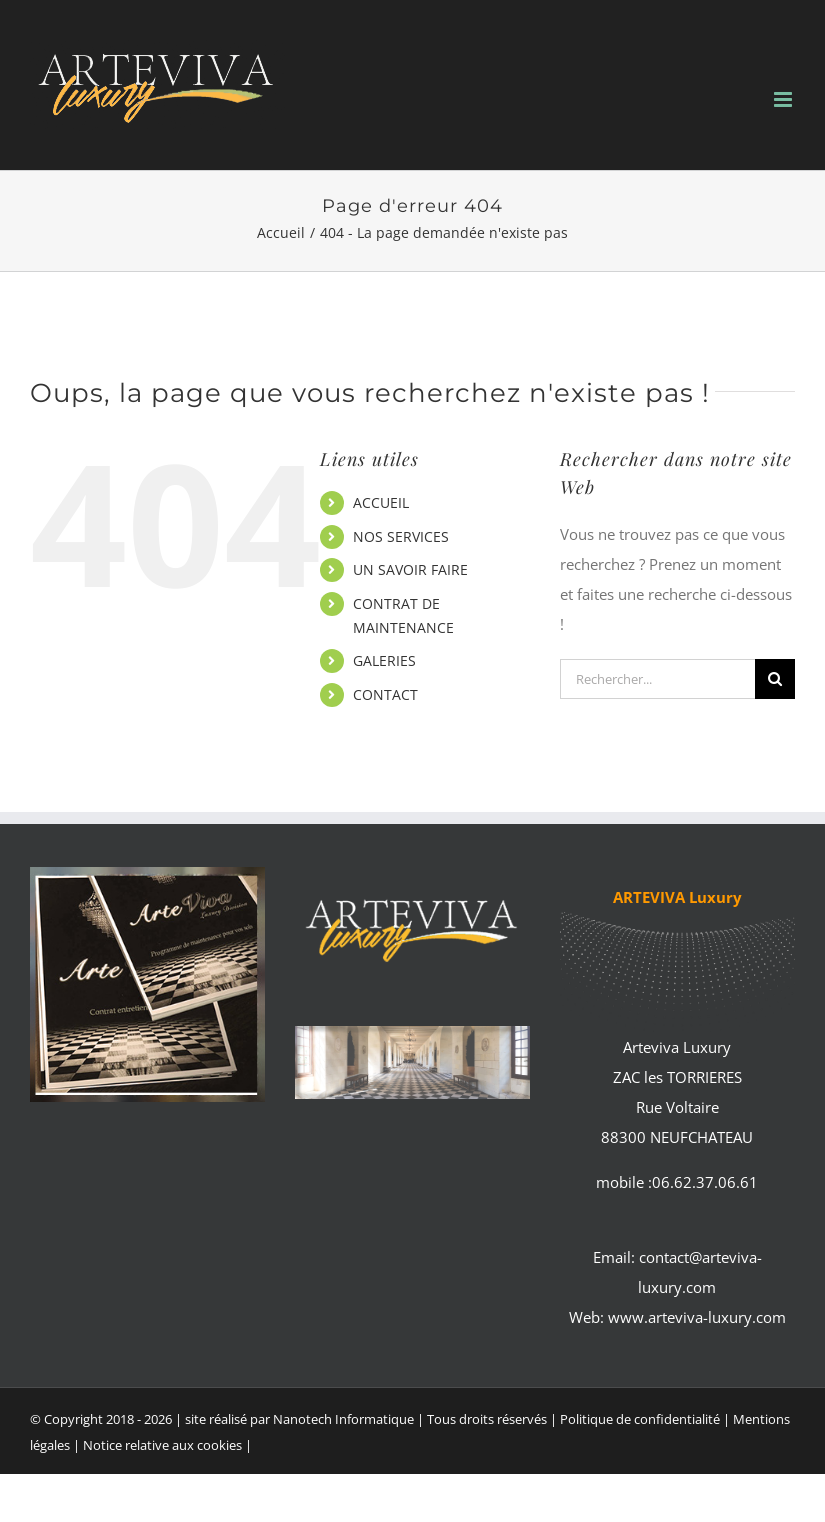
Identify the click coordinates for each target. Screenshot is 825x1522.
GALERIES (384, 660)
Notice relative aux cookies (162, 1445)
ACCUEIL (381, 502)
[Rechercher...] (657, 679)
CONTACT (385, 694)
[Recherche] (775, 679)
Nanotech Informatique (343, 1419)
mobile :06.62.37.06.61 (677, 1182)
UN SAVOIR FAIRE (410, 569)
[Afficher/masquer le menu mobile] (784, 99)
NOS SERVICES (401, 536)
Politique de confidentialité (640, 1419)
